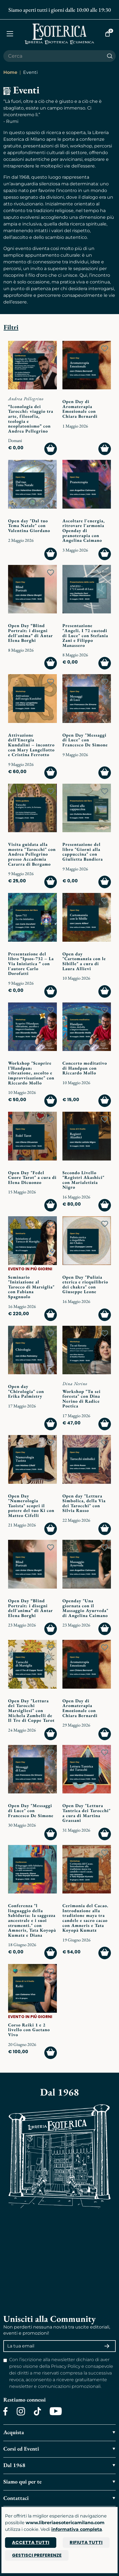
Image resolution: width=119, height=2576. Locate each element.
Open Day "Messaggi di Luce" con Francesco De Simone (85, 740)
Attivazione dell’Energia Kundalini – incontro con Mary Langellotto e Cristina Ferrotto (31, 744)
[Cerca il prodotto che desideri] (53, 56)
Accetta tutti (30, 2542)
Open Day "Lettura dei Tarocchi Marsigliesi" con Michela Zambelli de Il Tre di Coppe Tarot (31, 1710)
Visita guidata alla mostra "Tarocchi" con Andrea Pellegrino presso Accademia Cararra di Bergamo (32, 854)
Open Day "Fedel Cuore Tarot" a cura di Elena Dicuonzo (32, 1177)
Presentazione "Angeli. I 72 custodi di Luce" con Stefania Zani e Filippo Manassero (85, 635)
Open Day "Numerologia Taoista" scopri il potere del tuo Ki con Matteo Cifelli (31, 1505)
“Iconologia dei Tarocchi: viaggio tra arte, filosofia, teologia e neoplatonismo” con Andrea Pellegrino (30, 419)
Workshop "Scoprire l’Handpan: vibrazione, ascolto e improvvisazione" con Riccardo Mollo (31, 1073)
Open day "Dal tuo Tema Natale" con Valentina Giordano (29, 525)
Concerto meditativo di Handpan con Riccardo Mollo (84, 1068)
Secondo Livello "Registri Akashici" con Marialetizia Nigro (83, 1180)
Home (10, 72)
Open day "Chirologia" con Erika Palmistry (26, 1391)
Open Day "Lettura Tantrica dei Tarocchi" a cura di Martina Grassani (86, 1813)
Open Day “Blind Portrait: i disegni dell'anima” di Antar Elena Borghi (30, 633)
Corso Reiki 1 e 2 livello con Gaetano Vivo (29, 2030)
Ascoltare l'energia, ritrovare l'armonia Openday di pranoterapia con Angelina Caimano (83, 530)
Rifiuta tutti (86, 2542)
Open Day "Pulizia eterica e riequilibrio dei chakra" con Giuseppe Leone (85, 1284)
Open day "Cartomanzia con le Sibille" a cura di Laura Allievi (84, 961)
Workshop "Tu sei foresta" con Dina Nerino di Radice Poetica (81, 1398)
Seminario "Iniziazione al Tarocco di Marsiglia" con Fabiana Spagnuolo (31, 1287)
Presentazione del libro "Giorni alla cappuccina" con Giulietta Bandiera (82, 851)
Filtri (11, 327)
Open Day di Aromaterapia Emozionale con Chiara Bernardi (80, 409)
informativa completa (76, 2529)
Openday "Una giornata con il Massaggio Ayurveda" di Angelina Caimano (85, 1608)
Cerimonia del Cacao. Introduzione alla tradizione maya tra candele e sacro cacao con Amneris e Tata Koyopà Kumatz (85, 1918)
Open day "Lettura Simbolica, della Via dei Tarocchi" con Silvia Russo (84, 1503)
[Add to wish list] (50, 348)
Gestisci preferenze (37, 2555)
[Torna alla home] (59, 34)
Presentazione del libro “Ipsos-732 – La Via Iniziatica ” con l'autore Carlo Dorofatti (31, 963)
